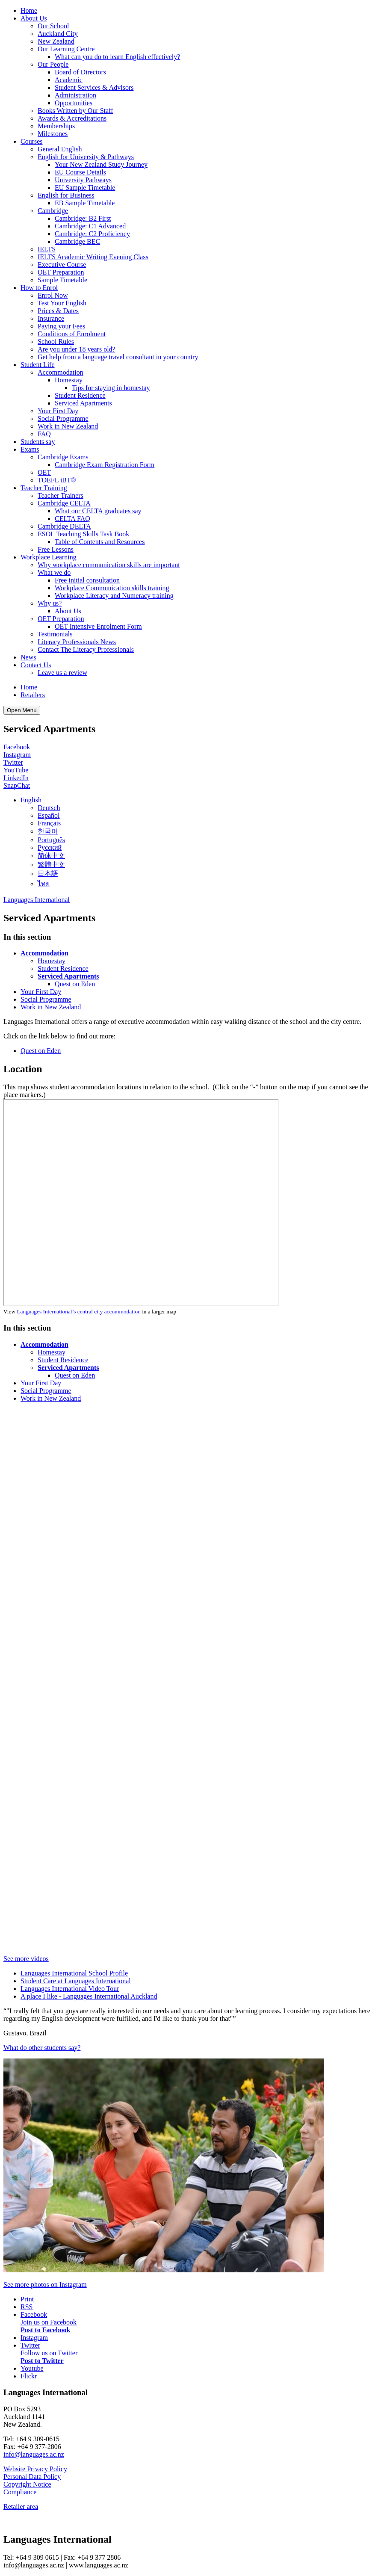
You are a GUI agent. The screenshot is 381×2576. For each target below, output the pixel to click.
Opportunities (73, 102)
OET (44, 472)
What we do (54, 572)
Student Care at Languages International (76, 1980)
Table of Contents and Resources (100, 541)
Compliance (19, 2492)
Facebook (16, 747)
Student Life (38, 364)
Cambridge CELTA (64, 503)
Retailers (33, 694)
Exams (30, 449)
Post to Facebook (45, 2329)
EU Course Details (80, 172)
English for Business (66, 195)
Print (27, 2299)
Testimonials (55, 634)
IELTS (47, 249)
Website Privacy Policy (35, 2468)
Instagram (17, 754)
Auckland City (58, 33)
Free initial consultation (87, 580)
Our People (53, 64)
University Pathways (83, 179)
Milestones (53, 133)
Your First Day (58, 410)
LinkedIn (16, 777)
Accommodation (60, 372)
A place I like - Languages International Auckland (89, 1996)
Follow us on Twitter (49, 2353)
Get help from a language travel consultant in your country (118, 357)
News (28, 657)
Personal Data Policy (32, 2476)
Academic (69, 79)
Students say (38, 441)
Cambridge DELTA (64, 526)
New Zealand (56, 41)
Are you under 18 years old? (76, 349)
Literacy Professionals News (77, 641)
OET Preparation (61, 272)
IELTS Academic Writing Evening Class (93, 256)
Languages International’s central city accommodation (78, 1311)
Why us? (50, 603)
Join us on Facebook (49, 2322)
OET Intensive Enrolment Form (98, 626)
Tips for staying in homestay (111, 387)
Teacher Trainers (60, 495)
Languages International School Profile (74, 1973)
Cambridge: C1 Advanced (90, 226)
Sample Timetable (62, 280)
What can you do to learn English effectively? (117, 56)
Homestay (69, 380)
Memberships (56, 126)
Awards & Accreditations (72, 118)
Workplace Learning (49, 557)
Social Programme (63, 418)
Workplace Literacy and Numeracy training (114, 595)
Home (29, 10)
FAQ (44, 434)
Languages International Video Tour (70, 1988)
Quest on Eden (75, 984)
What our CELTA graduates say (98, 511)
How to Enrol (39, 287)
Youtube (32, 2368)
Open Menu (22, 710)
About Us (34, 18)
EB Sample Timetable (85, 203)
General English (60, 149)
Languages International (36, 899)
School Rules (56, 341)
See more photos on (45, 2284)
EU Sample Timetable (85, 187)
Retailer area (20, 2506)
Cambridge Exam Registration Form (104, 464)
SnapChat (16, 785)
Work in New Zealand (68, 426)
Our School (53, 26)
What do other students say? (41, 2047)
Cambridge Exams (63, 457)
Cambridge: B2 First (83, 218)
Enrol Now (53, 295)
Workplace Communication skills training (112, 588)
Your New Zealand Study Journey (101, 164)
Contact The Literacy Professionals (86, 649)
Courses (32, 141)
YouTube (15, 770)
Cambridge (53, 210)
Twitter (13, 762)
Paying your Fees (61, 326)
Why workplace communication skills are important (109, 564)
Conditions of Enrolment (72, 333)
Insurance (51, 318)
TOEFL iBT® (57, 480)
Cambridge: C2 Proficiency (92, 233)
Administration (75, 95)
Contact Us (36, 664)
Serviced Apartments (83, 403)
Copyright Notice (27, 2484)
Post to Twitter (42, 2360)
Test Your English (62, 303)
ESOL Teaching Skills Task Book (83, 534)
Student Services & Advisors (94, 87)
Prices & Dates (58, 310)
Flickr (29, 2376)
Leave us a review (62, 672)
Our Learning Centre (66, 49)
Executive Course (62, 264)
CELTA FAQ (72, 518)
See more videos (26, 1958)
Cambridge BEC (77, 241)
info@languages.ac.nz (33, 2454)
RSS (26, 2306)
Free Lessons (56, 549)
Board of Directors (80, 72)
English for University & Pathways (86, 156)
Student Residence (80, 395)
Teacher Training (44, 487)
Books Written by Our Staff (75, 110)
